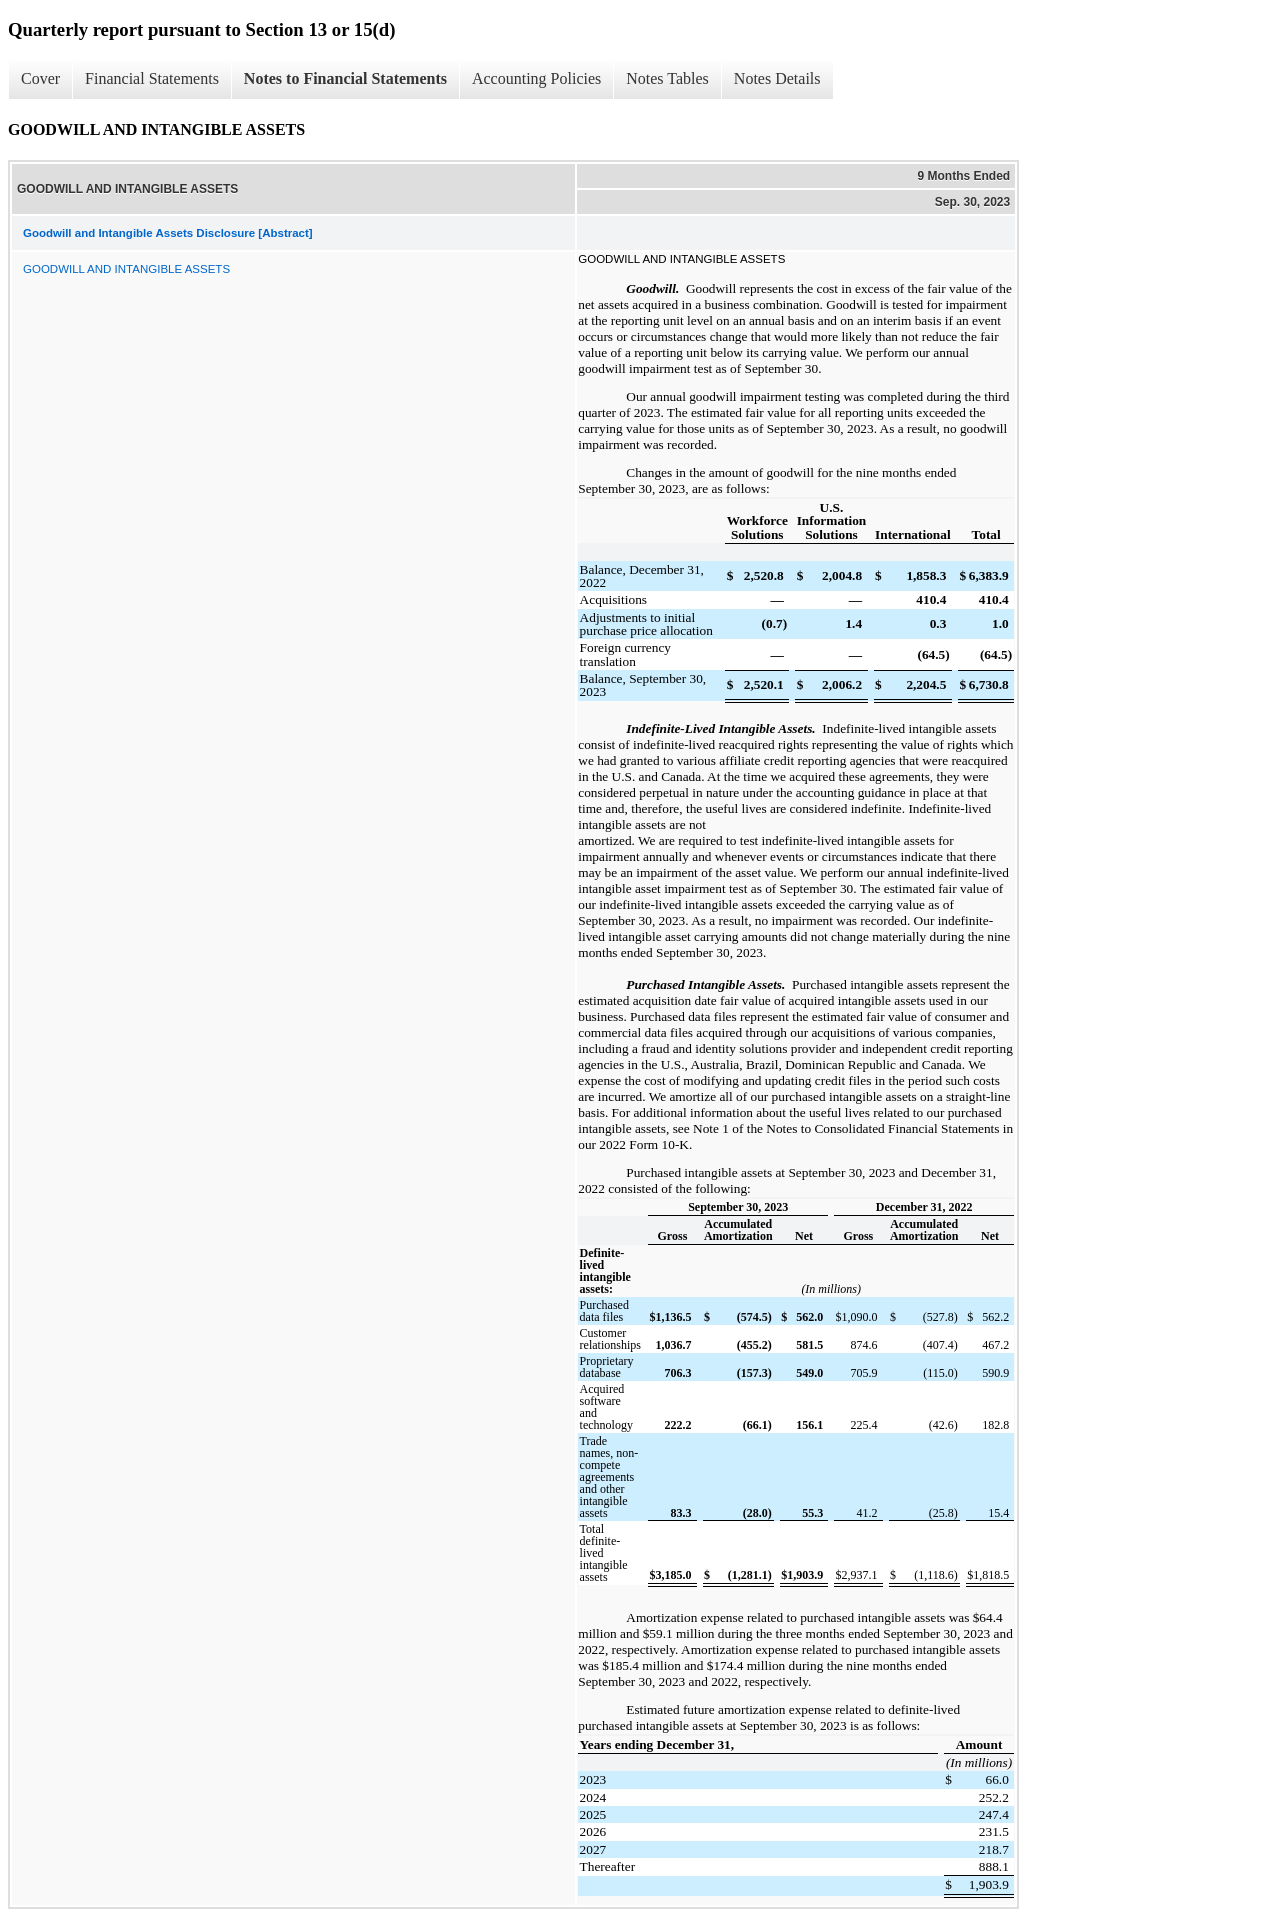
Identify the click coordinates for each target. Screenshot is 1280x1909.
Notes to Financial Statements (345, 78)
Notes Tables (667, 78)
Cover (40, 78)
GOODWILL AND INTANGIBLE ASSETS (126, 269)
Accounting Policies (536, 78)
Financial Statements (152, 78)
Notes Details (777, 78)
